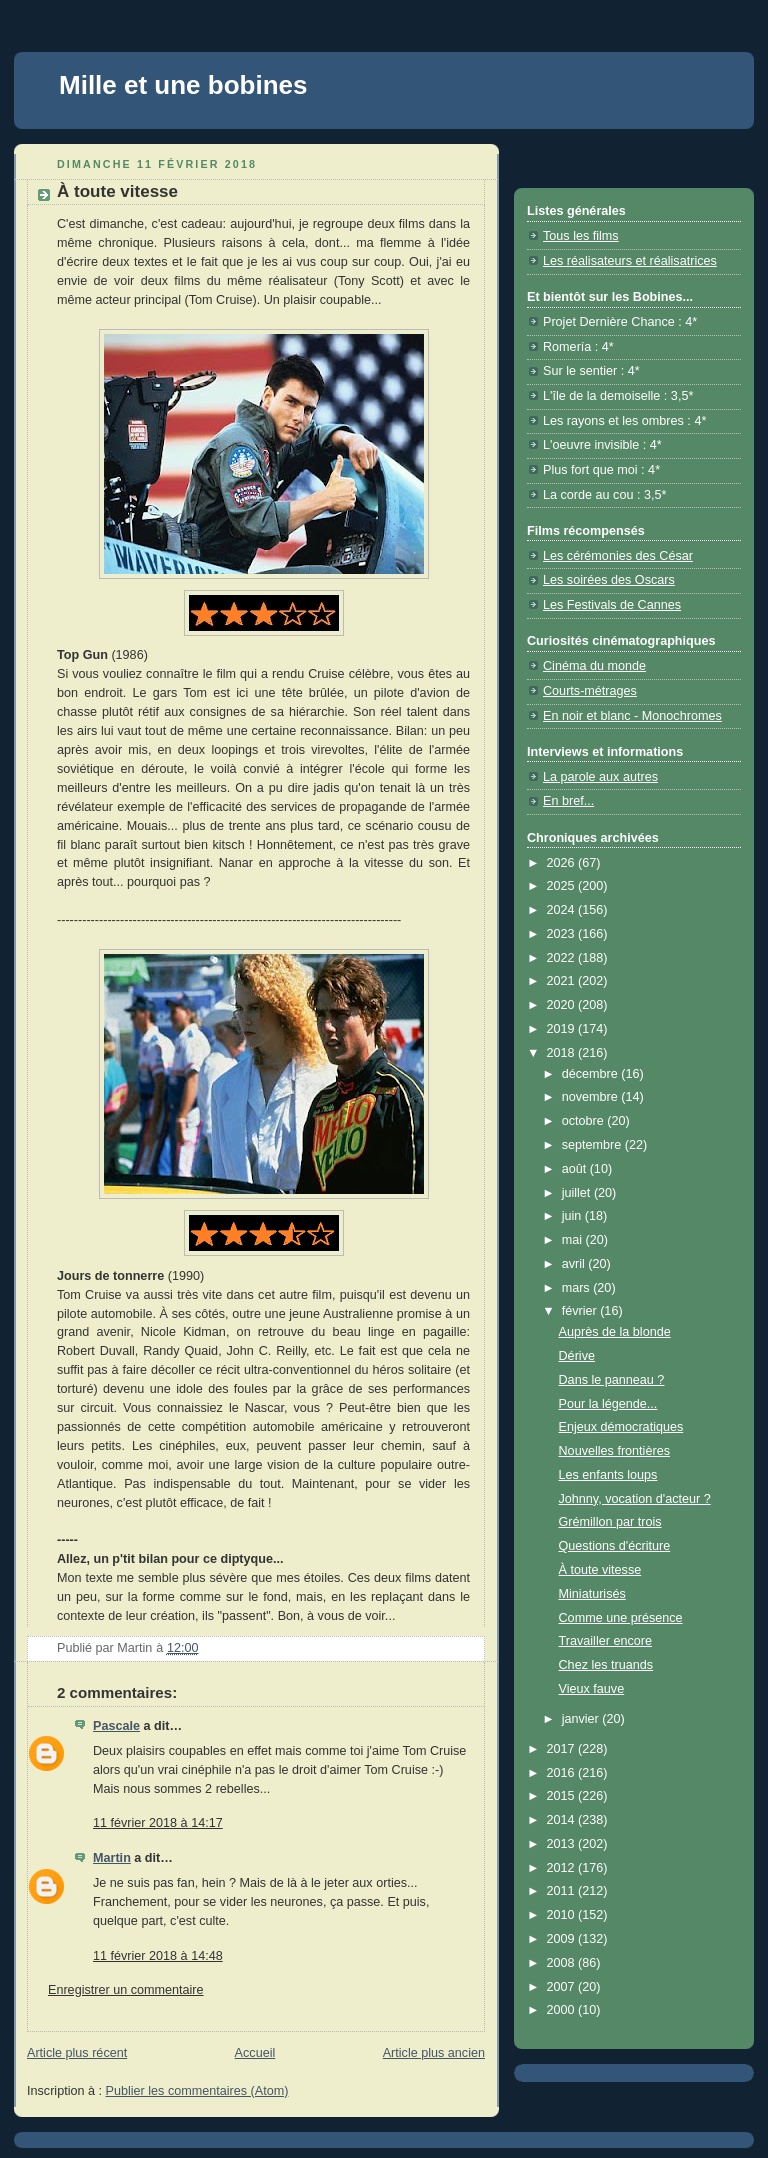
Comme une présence (621, 1618)
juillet (578, 1193)
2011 (563, 1891)
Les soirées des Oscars (609, 580)
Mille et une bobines (183, 85)
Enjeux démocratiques (621, 1427)
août (576, 1169)
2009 (563, 1939)
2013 (563, 1844)
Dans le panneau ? (612, 1380)
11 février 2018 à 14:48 (158, 1956)
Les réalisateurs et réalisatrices (630, 261)
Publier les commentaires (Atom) (197, 2091)
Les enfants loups (608, 1475)
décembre (592, 1074)
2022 (563, 958)
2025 (563, 886)
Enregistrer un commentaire (126, 1990)
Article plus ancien (434, 2053)
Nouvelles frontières (614, 1451)
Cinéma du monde (594, 666)
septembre (593, 1145)
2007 (563, 1987)
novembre (592, 1097)
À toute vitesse (600, 1570)
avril (575, 1264)
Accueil (255, 2053)
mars (578, 1288)
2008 (563, 1963)
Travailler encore (605, 1641)
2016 (563, 1773)
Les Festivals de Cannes (612, 605)
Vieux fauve (592, 1689)
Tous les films (581, 236)
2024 (563, 910)
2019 (563, 1029)
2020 (563, 1005)
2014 (563, 1820)
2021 (563, 981)
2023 (563, 934)
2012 (563, 1868)
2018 (563, 1053)
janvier (582, 1719)
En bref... (568, 801)
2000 (563, 2010)
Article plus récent (77, 2053)
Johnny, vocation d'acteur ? (635, 1499)
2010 (563, 1915)
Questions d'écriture (615, 1546)
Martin (112, 1858)
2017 (563, 1749)
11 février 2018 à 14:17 (158, 1823)
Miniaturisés (592, 1594)
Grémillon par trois (610, 1522)
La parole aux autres (600, 777)
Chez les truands (606, 1665)
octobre (585, 1121)
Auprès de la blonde (615, 1332)
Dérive (577, 1356)
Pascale (116, 1726)
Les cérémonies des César (618, 556)
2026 (563, 863)
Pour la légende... (608, 1404)
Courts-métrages (590, 691)
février (581, 1311)
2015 (563, 1796)
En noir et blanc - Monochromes (632, 716)
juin (573, 1216)
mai (574, 1240)
